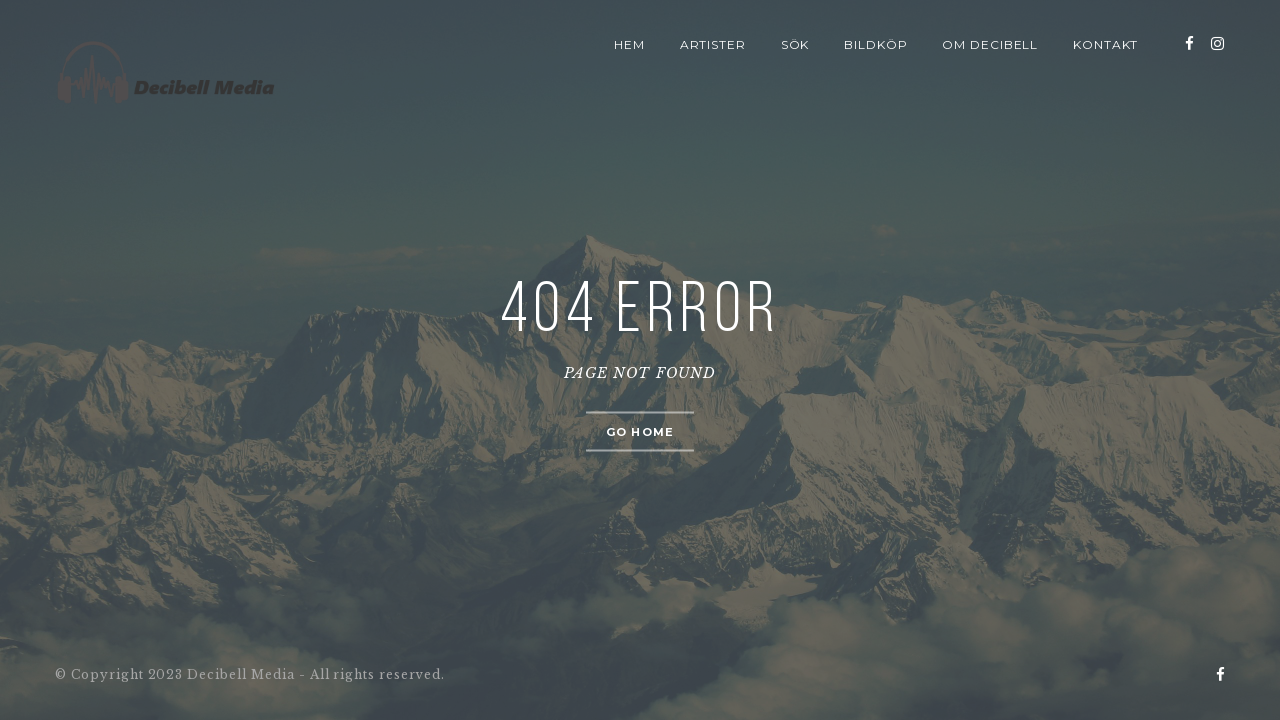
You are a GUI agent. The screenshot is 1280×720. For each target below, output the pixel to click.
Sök (795, 44)
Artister (713, 44)
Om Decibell (990, 44)
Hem (629, 44)
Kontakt (1106, 44)
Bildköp (876, 44)
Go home (640, 432)
